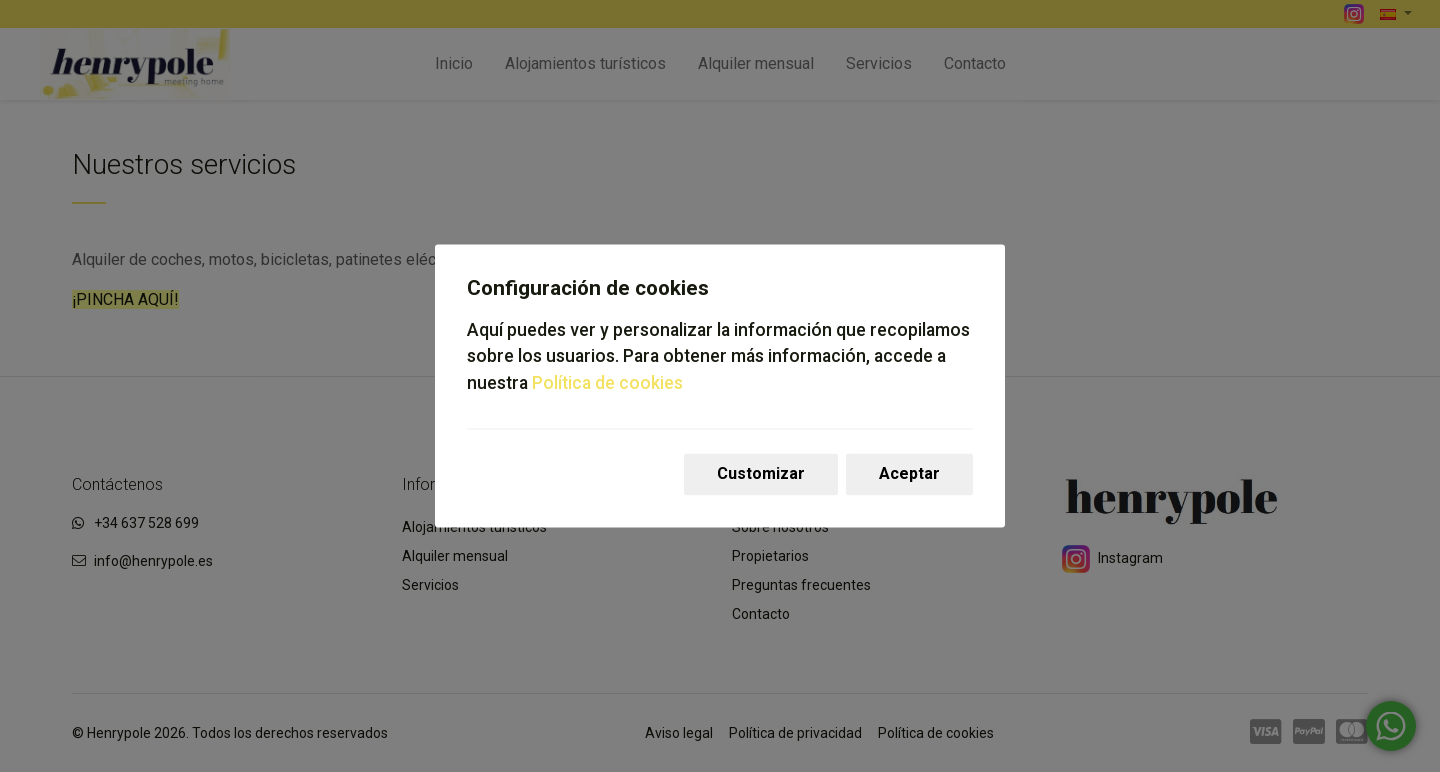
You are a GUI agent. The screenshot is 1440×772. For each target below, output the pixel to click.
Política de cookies (607, 383)
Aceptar (909, 474)
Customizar (761, 474)
